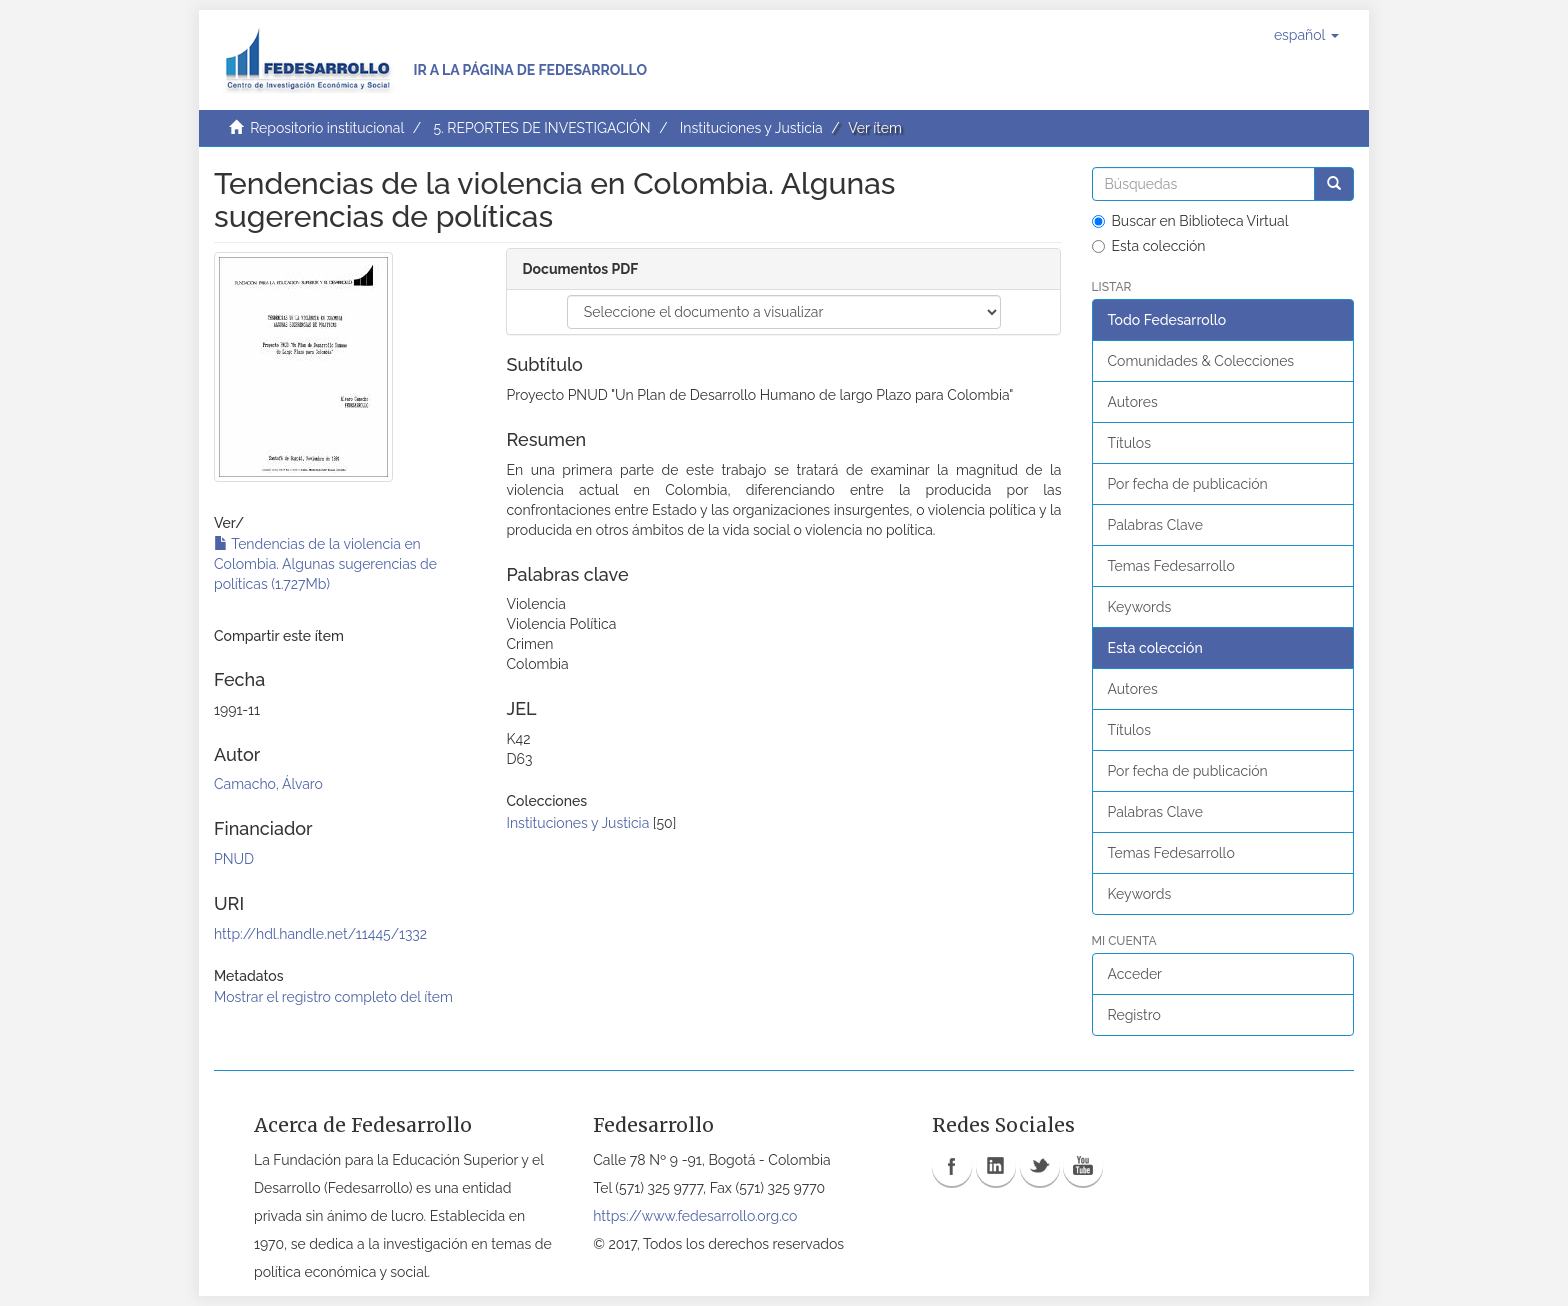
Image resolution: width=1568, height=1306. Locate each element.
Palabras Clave (1155, 525)
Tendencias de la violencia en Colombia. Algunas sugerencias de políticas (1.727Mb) (325, 564)
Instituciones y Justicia (751, 128)
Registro (1134, 1015)
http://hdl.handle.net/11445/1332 (320, 934)
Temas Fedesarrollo (1171, 566)
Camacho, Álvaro (268, 784)
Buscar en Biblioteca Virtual (1190, 221)
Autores (1133, 402)
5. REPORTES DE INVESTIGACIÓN (541, 128)
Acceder (1135, 974)
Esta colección (1149, 246)
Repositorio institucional (327, 128)
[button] (1306, 35)
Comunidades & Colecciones (1201, 361)
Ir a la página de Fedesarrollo (530, 70)
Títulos (1129, 443)
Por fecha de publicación (1188, 484)
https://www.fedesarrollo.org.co (695, 1216)
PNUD (234, 859)
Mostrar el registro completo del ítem (333, 997)
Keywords (1140, 607)
